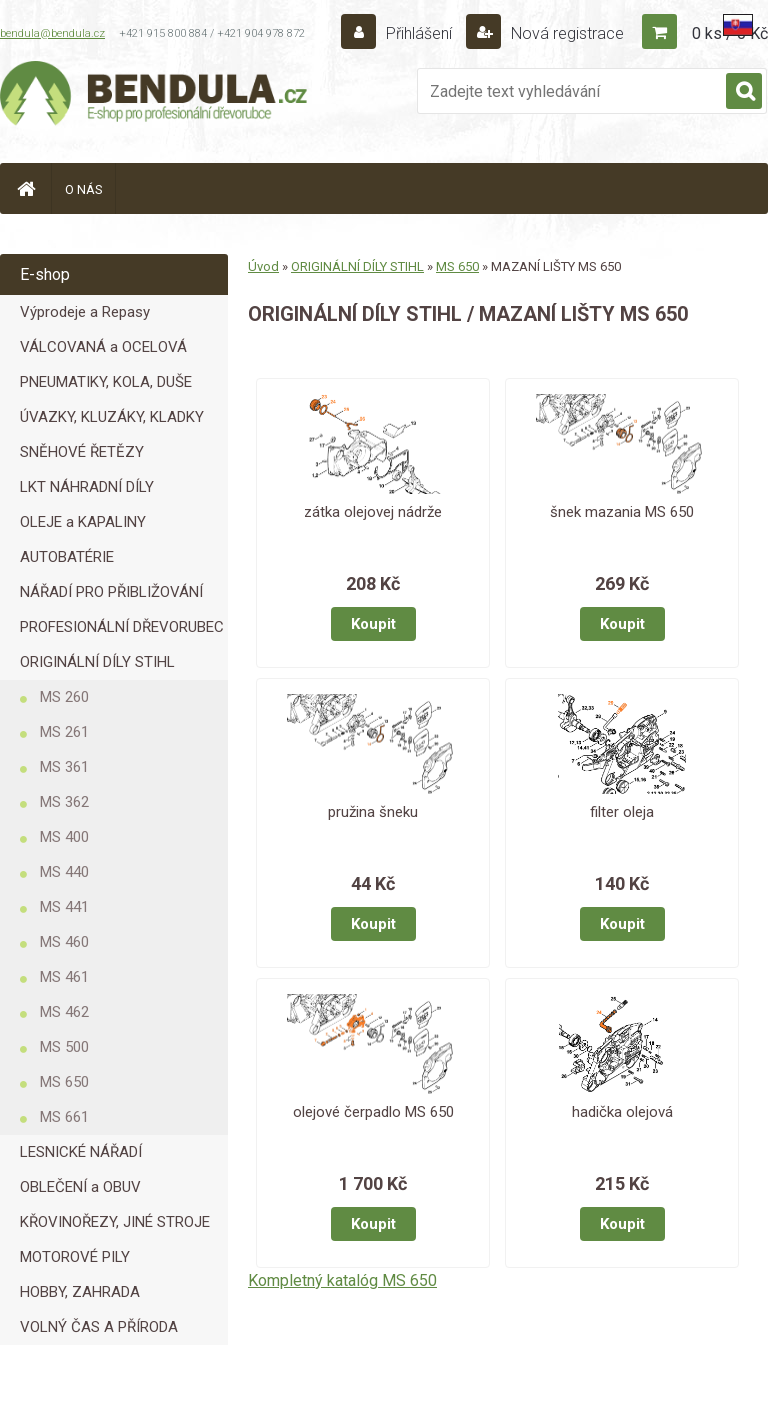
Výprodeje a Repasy (85, 312)
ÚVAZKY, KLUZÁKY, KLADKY (112, 417)
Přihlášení (419, 33)
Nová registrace (565, 33)
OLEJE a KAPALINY (83, 522)
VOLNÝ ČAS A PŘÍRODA (99, 1327)
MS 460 (64, 942)
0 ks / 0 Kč (730, 33)
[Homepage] (26, 188)
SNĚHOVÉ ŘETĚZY (82, 452)
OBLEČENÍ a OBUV (80, 1187)
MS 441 (64, 907)
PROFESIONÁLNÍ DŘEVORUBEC (122, 627)
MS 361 (64, 767)
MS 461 (64, 977)
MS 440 (64, 872)
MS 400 (64, 837)
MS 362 (64, 802)
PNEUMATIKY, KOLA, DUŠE (106, 382)
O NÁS (84, 189)
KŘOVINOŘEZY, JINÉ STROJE (115, 1222)
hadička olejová (622, 1112)
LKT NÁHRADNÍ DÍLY (87, 487)
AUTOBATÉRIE (67, 557)
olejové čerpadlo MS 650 (373, 1112)
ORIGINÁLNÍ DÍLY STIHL (97, 662)
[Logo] (155, 96)
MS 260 (64, 697)
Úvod (263, 266)
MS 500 (64, 1047)
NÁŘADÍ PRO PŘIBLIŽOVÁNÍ (111, 592)
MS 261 (64, 732)
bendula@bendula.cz (52, 33)
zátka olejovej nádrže (373, 512)
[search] (744, 92)
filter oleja (622, 812)
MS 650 (64, 1082)
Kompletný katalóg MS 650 (342, 1280)
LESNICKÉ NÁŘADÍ (81, 1152)
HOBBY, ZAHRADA (80, 1292)
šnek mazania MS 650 (622, 512)
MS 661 (64, 1117)
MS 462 (64, 1012)
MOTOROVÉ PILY (75, 1257)
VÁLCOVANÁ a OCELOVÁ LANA (103, 351)
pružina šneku (373, 812)
